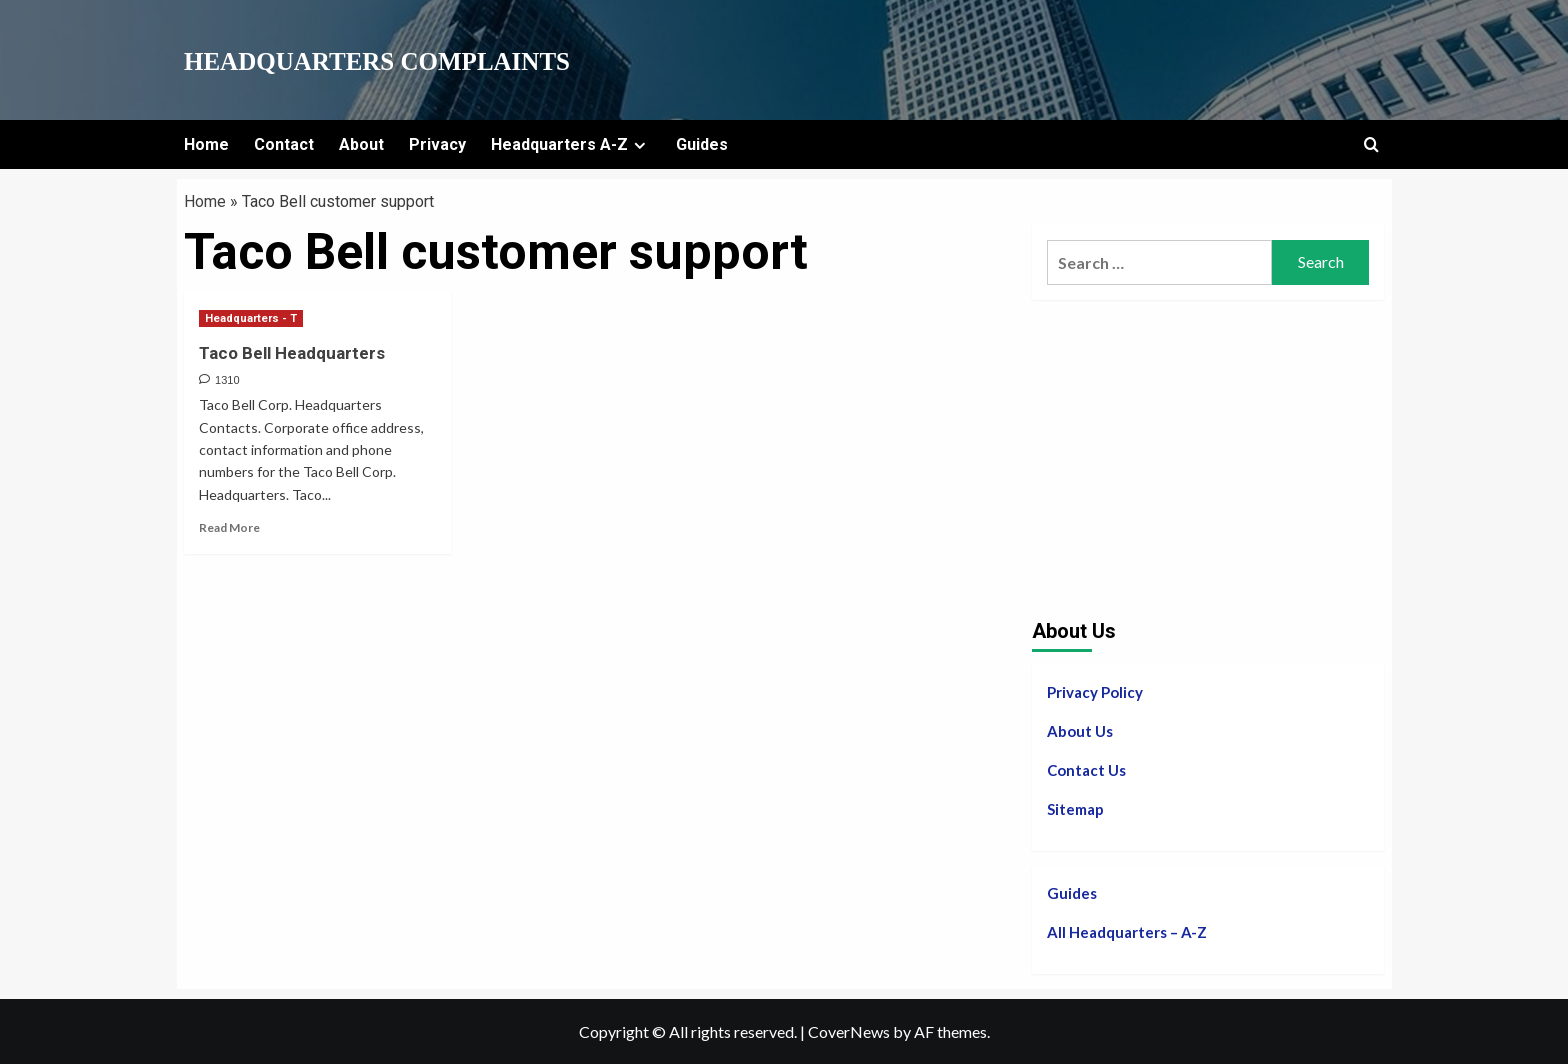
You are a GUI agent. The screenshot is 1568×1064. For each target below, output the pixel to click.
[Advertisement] (1208, 455)
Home (206, 144)
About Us (1080, 731)
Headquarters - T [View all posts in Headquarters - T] (251, 318)
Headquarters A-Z (571, 144)
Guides (702, 144)
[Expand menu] (639, 145)
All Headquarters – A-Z (1127, 932)
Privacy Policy (1095, 692)
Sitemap (1075, 809)
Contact (284, 144)
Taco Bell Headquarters (292, 353)
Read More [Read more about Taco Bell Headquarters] (229, 527)
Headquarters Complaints (377, 61)
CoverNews (849, 1031)
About (361, 144)
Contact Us (1086, 770)
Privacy (437, 144)
